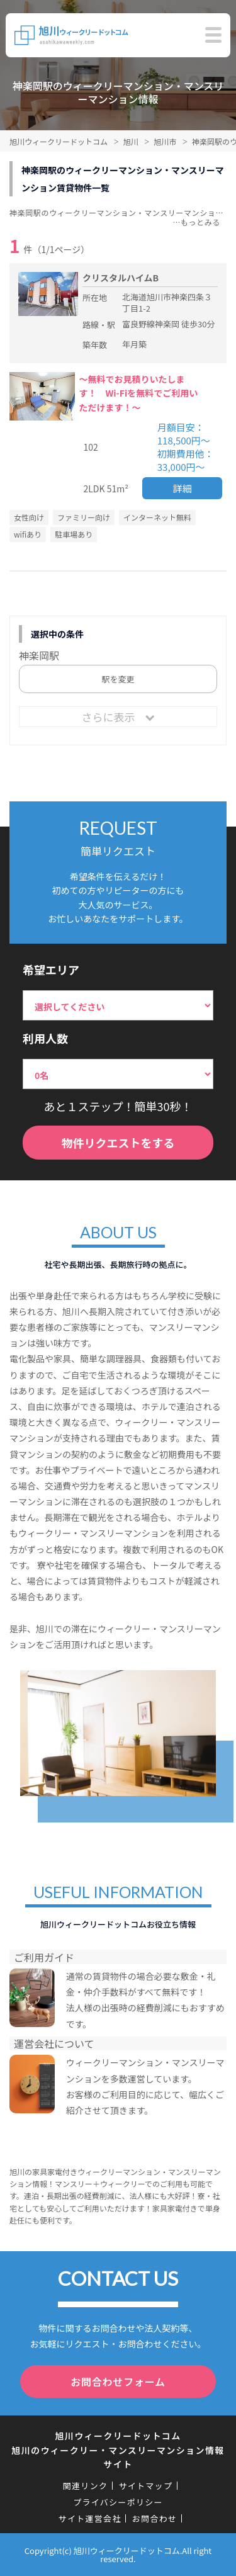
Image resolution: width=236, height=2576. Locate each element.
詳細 (182, 488)
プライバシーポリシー (118, 2502)
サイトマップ (145, 2486)
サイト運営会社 (90, 2518)
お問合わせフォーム (118, 2381)
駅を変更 (117, 679)
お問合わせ (154, 2518)
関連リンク (85, 2486)
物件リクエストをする (118, 1142)
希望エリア (51, 969)
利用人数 (45, 1038)
